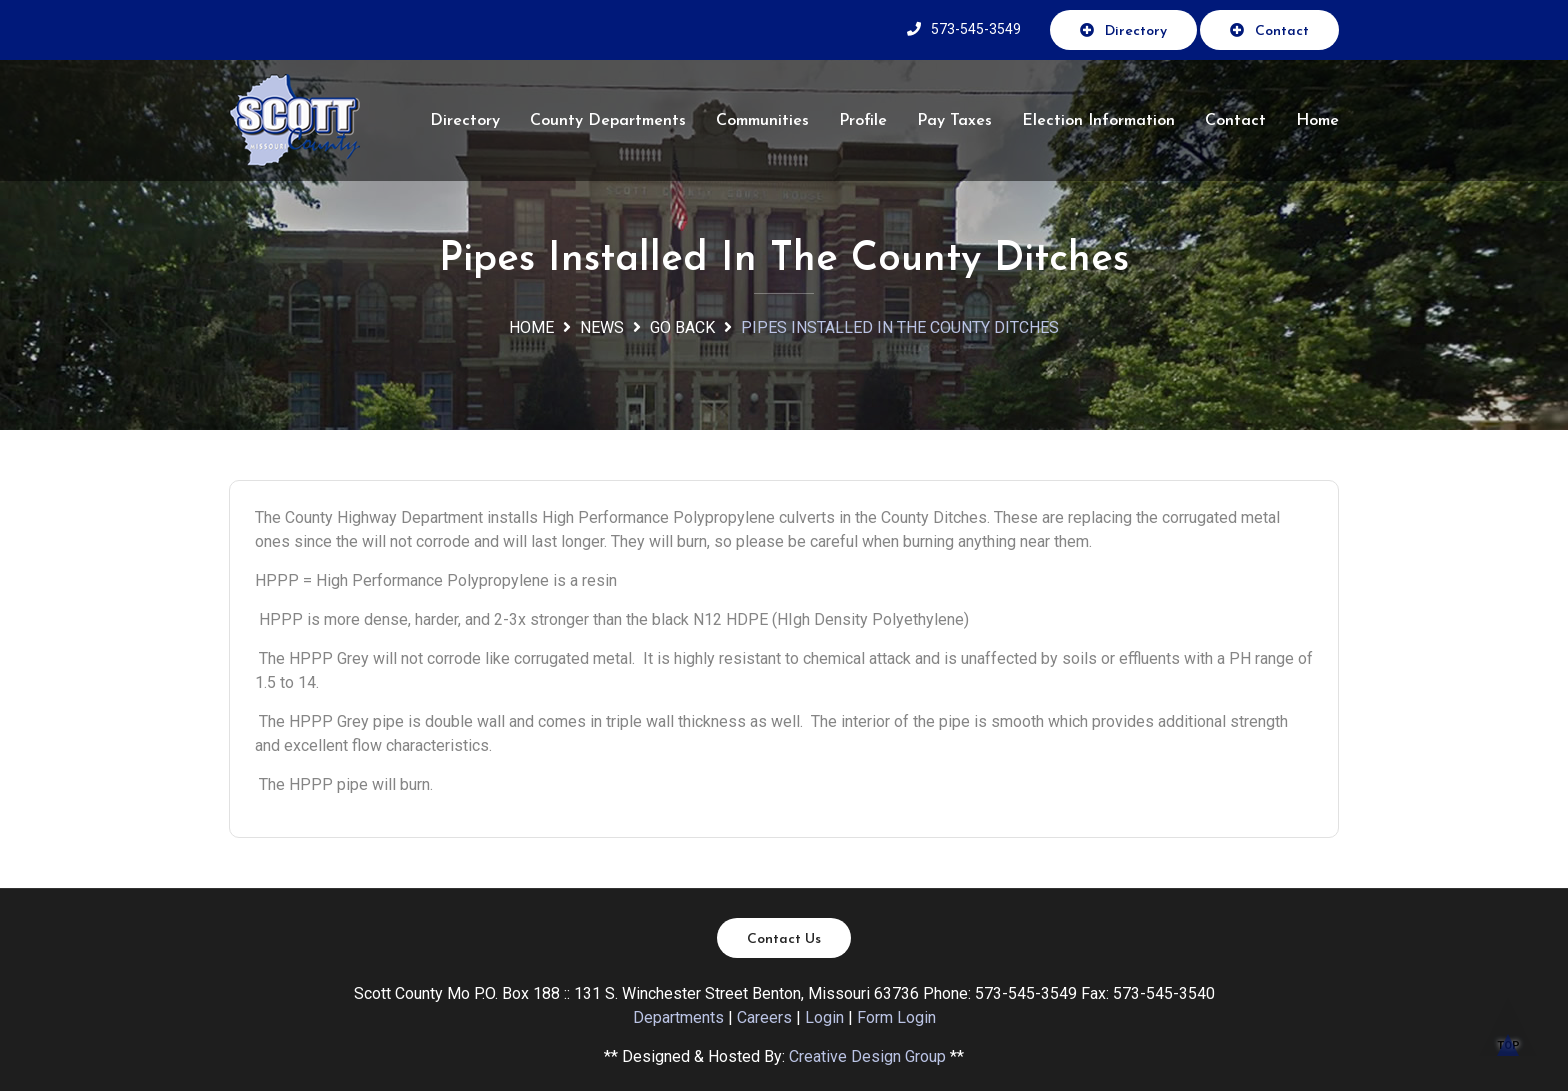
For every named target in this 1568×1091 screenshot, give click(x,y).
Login (824, 1017)
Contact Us (784, 939)
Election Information (1098, 121)
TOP (1508, 1036)
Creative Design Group (867, 1056)
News (602, 327)
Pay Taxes (954, 121)
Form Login (896, 1017)
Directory (1123, 31)
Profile (863, 121)
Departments (678, 1017)
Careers (764, 1017)
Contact (1269, 31)
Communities (762, 121)
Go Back (682, 327)
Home (1317, 121)
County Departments (608, 121)
